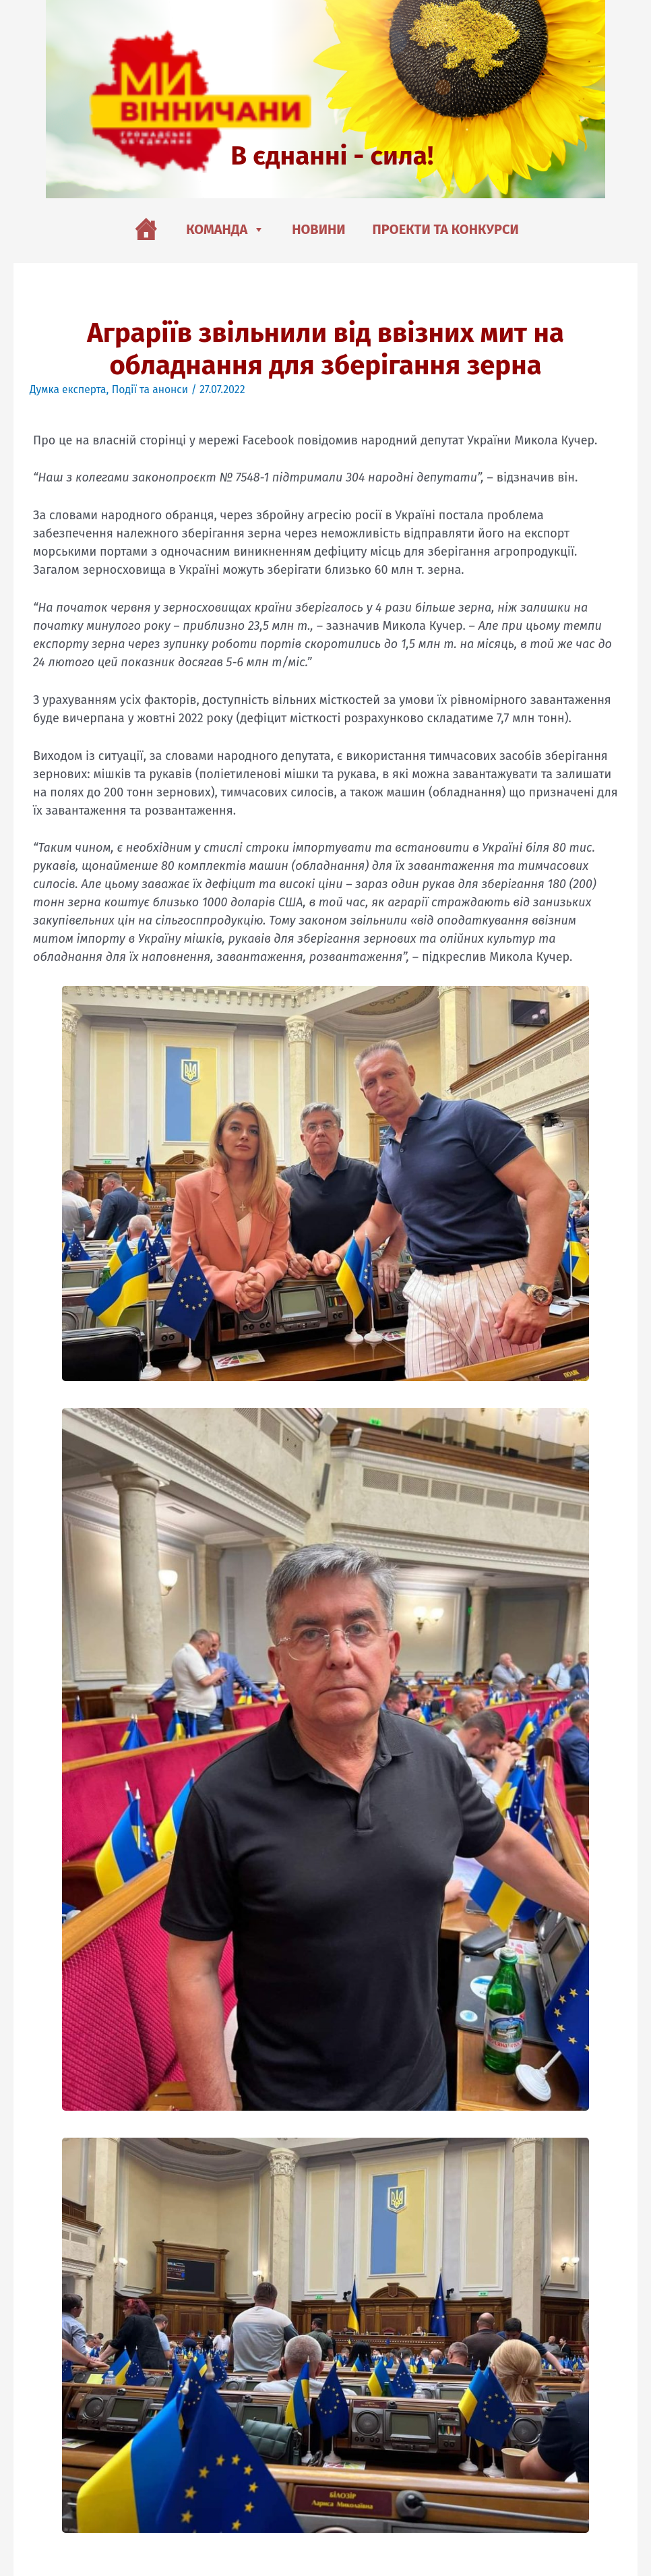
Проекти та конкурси (446, 229)
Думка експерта (69, 389)
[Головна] (145, 229)
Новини (318, 229)
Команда (225, 229)
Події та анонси (152, 389)
